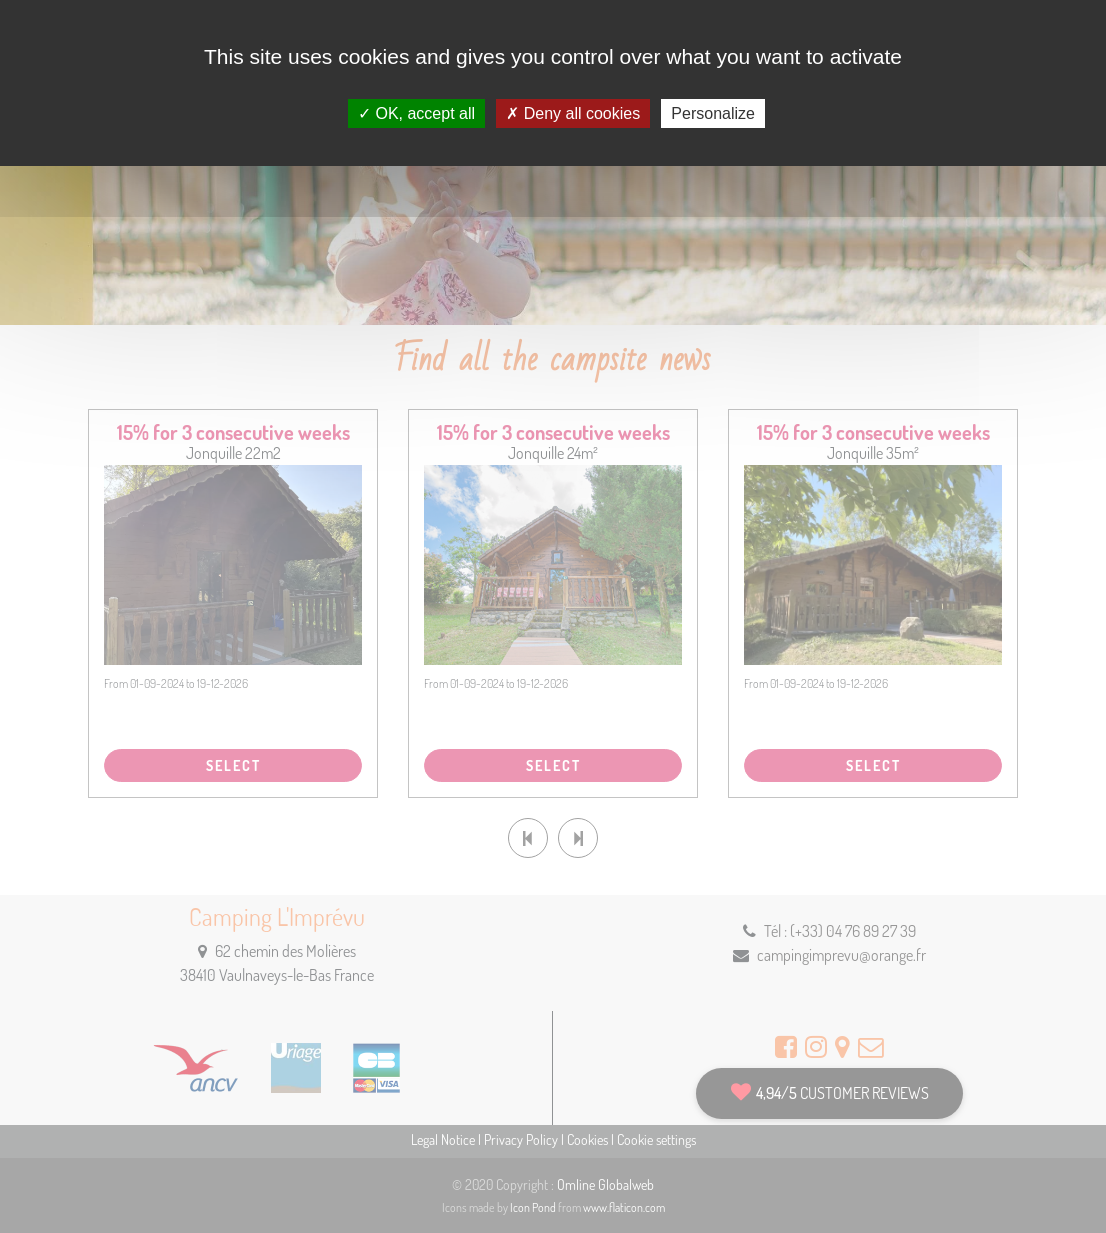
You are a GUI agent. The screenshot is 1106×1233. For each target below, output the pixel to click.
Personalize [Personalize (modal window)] (713, 113)
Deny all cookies (573, 113)
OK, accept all (416, 113)
